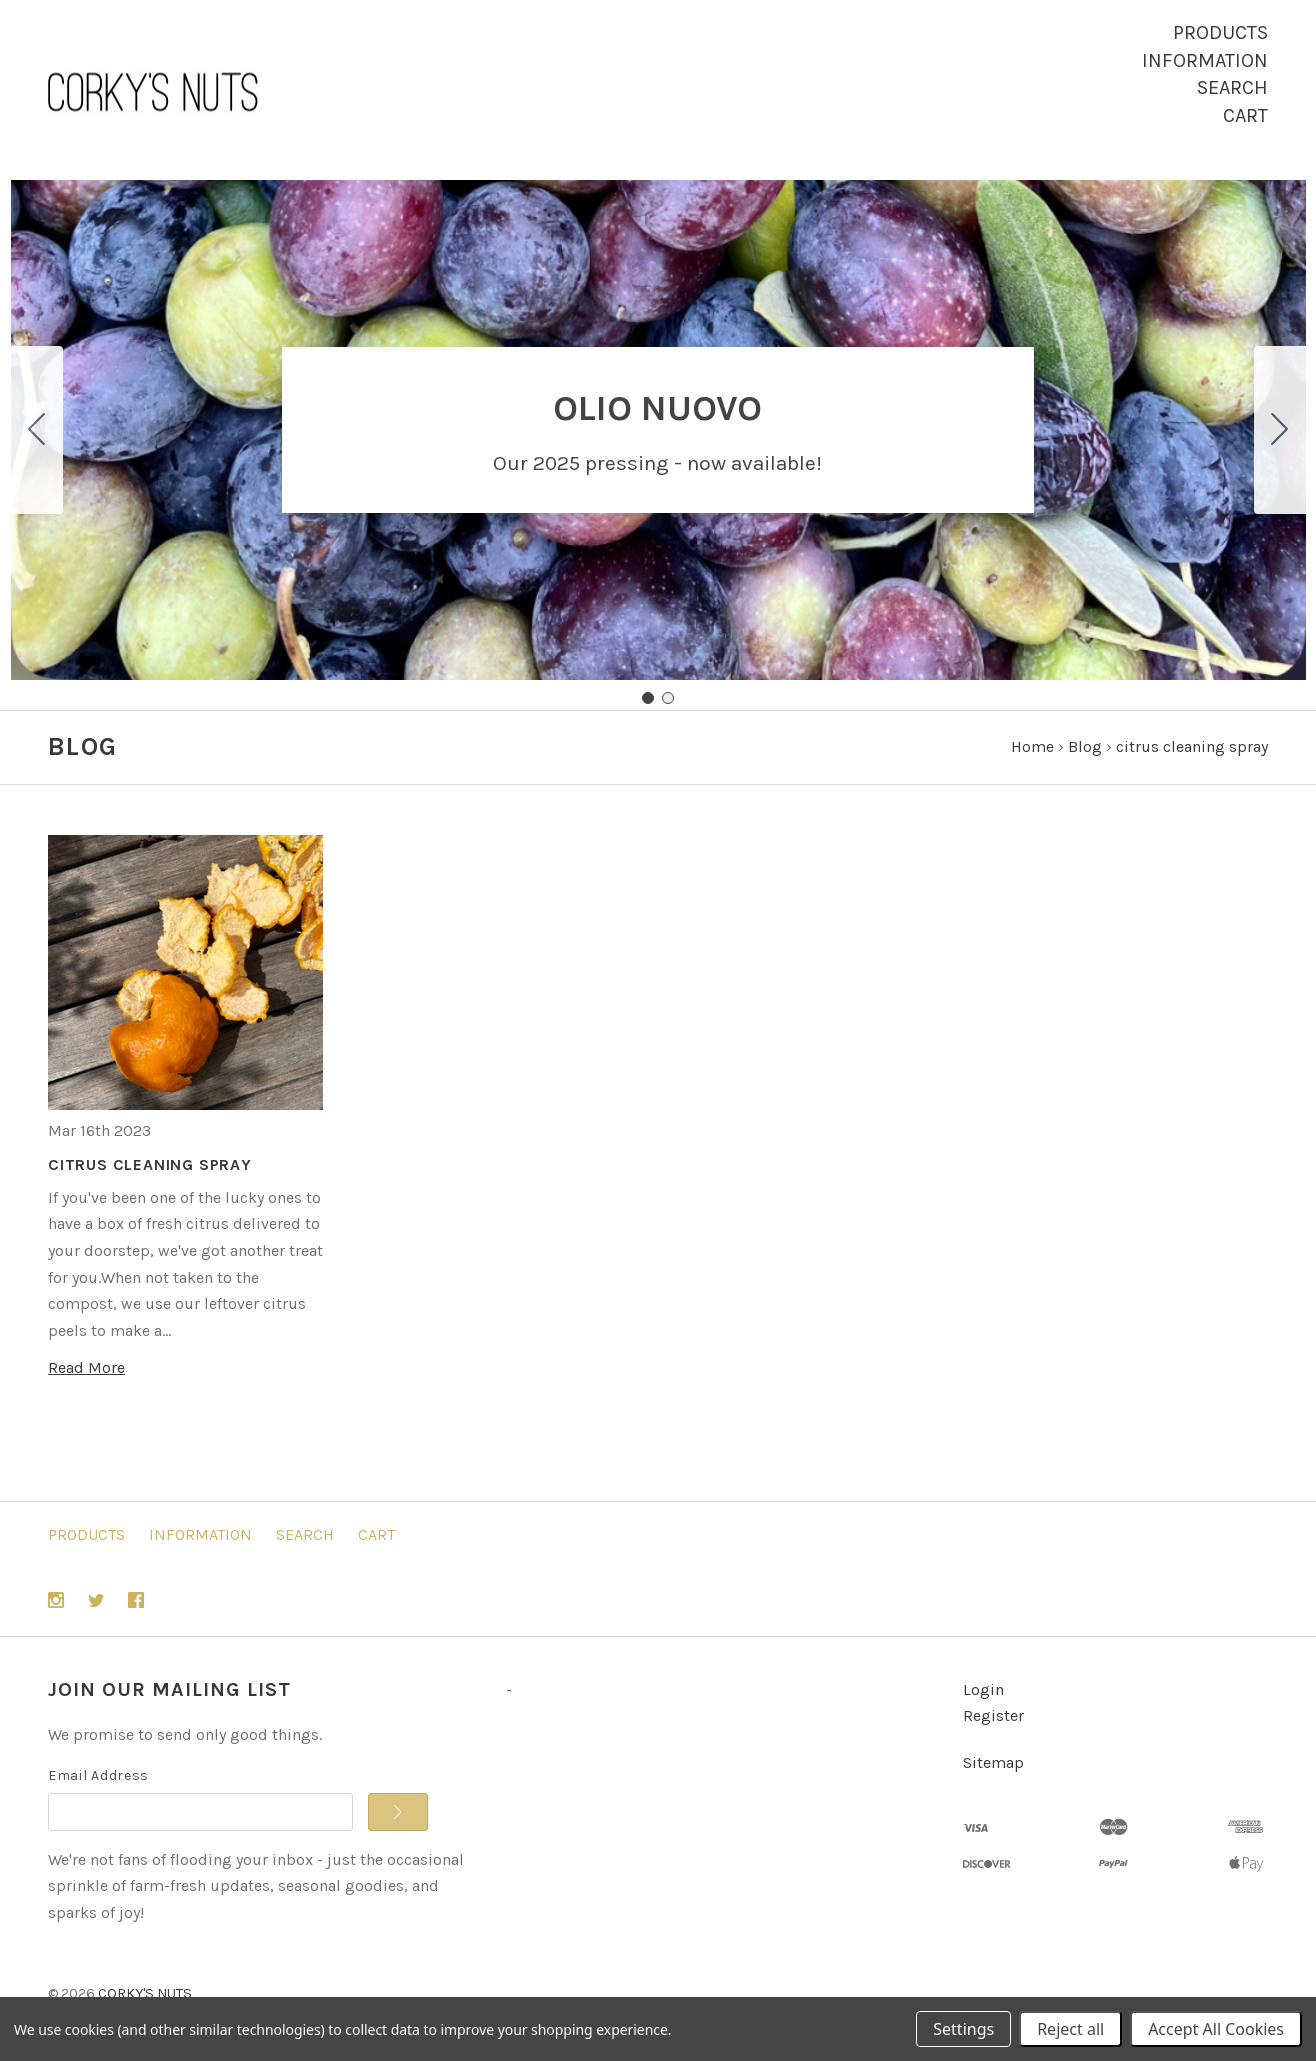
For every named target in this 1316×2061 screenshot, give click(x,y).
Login (983, 1689)
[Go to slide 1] (648, 698)
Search (1232, 87)
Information (1205, 60)
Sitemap (993, 1762)
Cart (1245, 115)
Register (993, 1715)
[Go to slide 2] (37, 430)
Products (1220, 32)
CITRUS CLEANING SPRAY (150, 1164)
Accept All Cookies (1216, 2029)
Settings (963, 2029)
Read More (86, 1367)
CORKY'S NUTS (145, 1993)
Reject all (1070, 2029)
